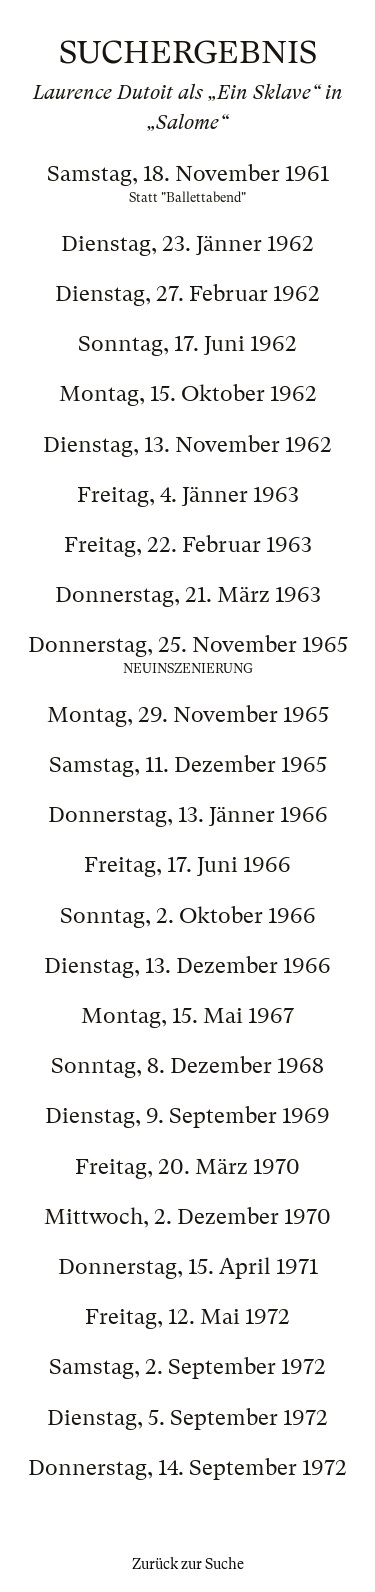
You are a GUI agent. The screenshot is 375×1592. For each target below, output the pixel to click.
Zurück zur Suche (188, 1564)
